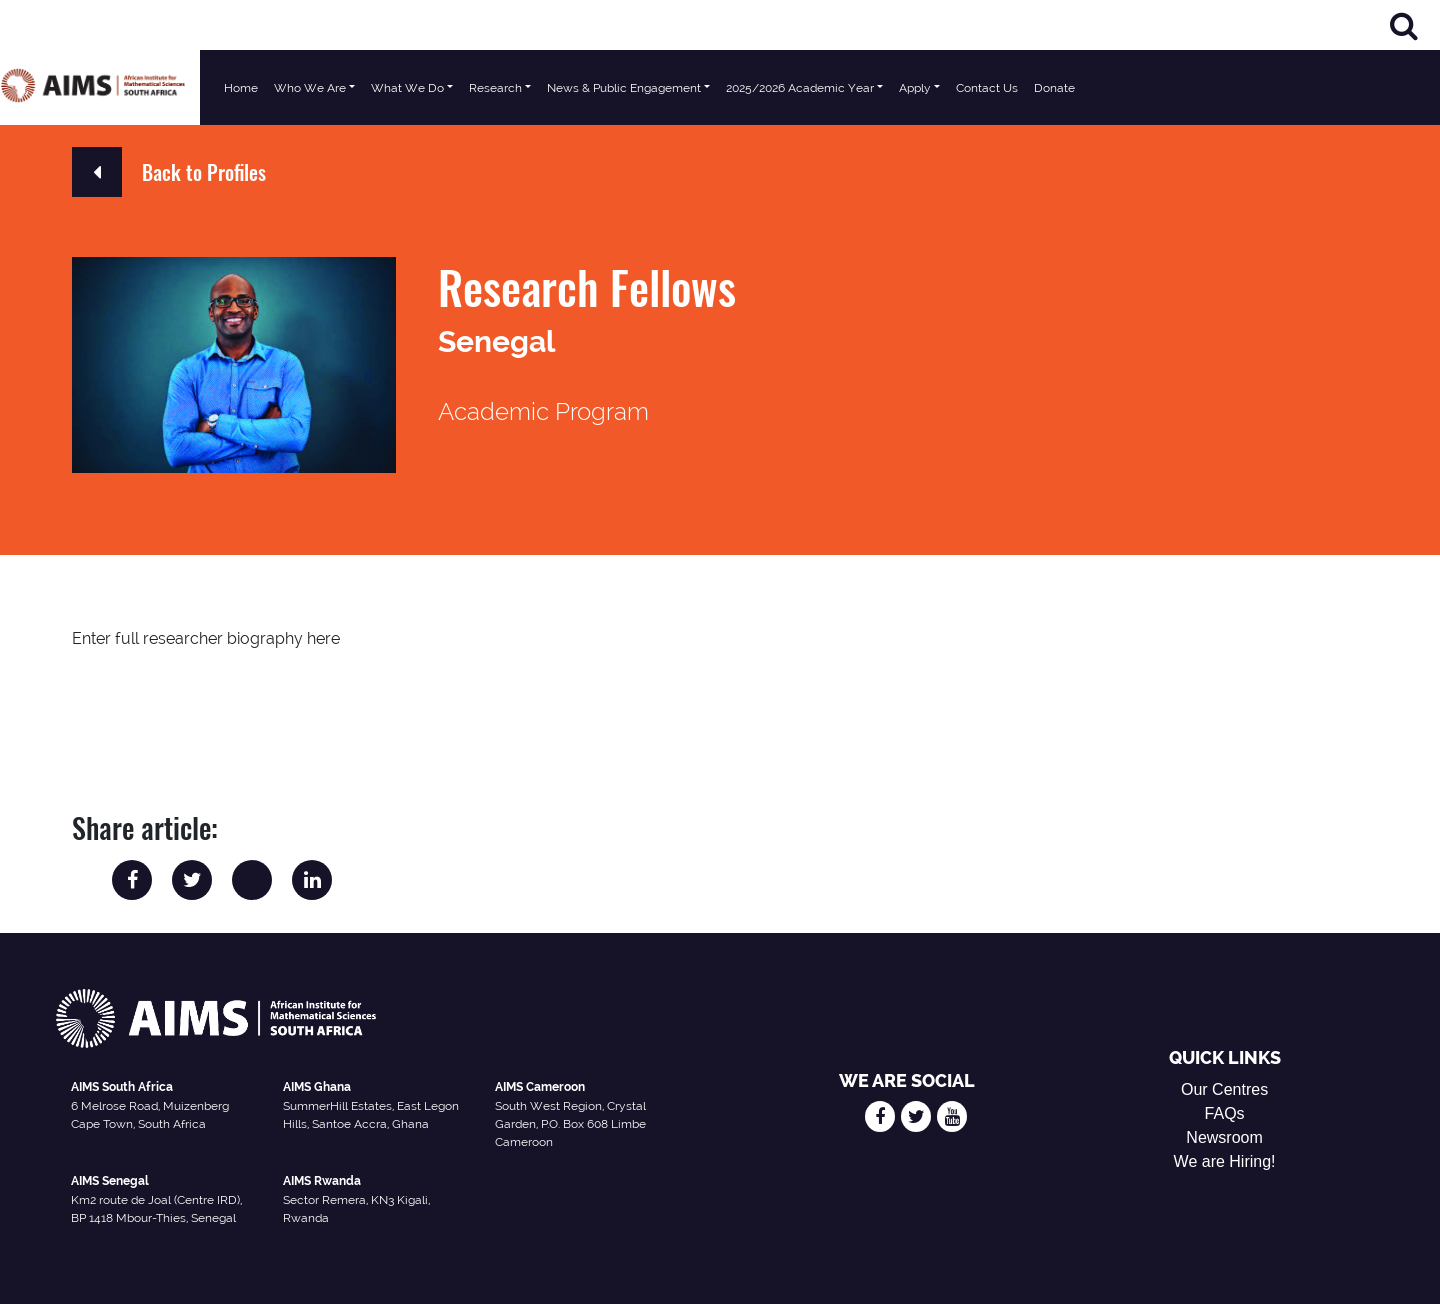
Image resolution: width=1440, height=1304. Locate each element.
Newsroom (1224, 1137)
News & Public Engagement (624, 88)
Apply (915, 88)
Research (495, 88)
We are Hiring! (1225, 1161)
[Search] (1404, 25)
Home (241, 88)
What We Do (407, 88)
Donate (1054, 88)
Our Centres (1224, 1089)
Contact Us (987, 88)
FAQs (1225, 1113)
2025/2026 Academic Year (800, 88)
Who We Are (310, 88)
